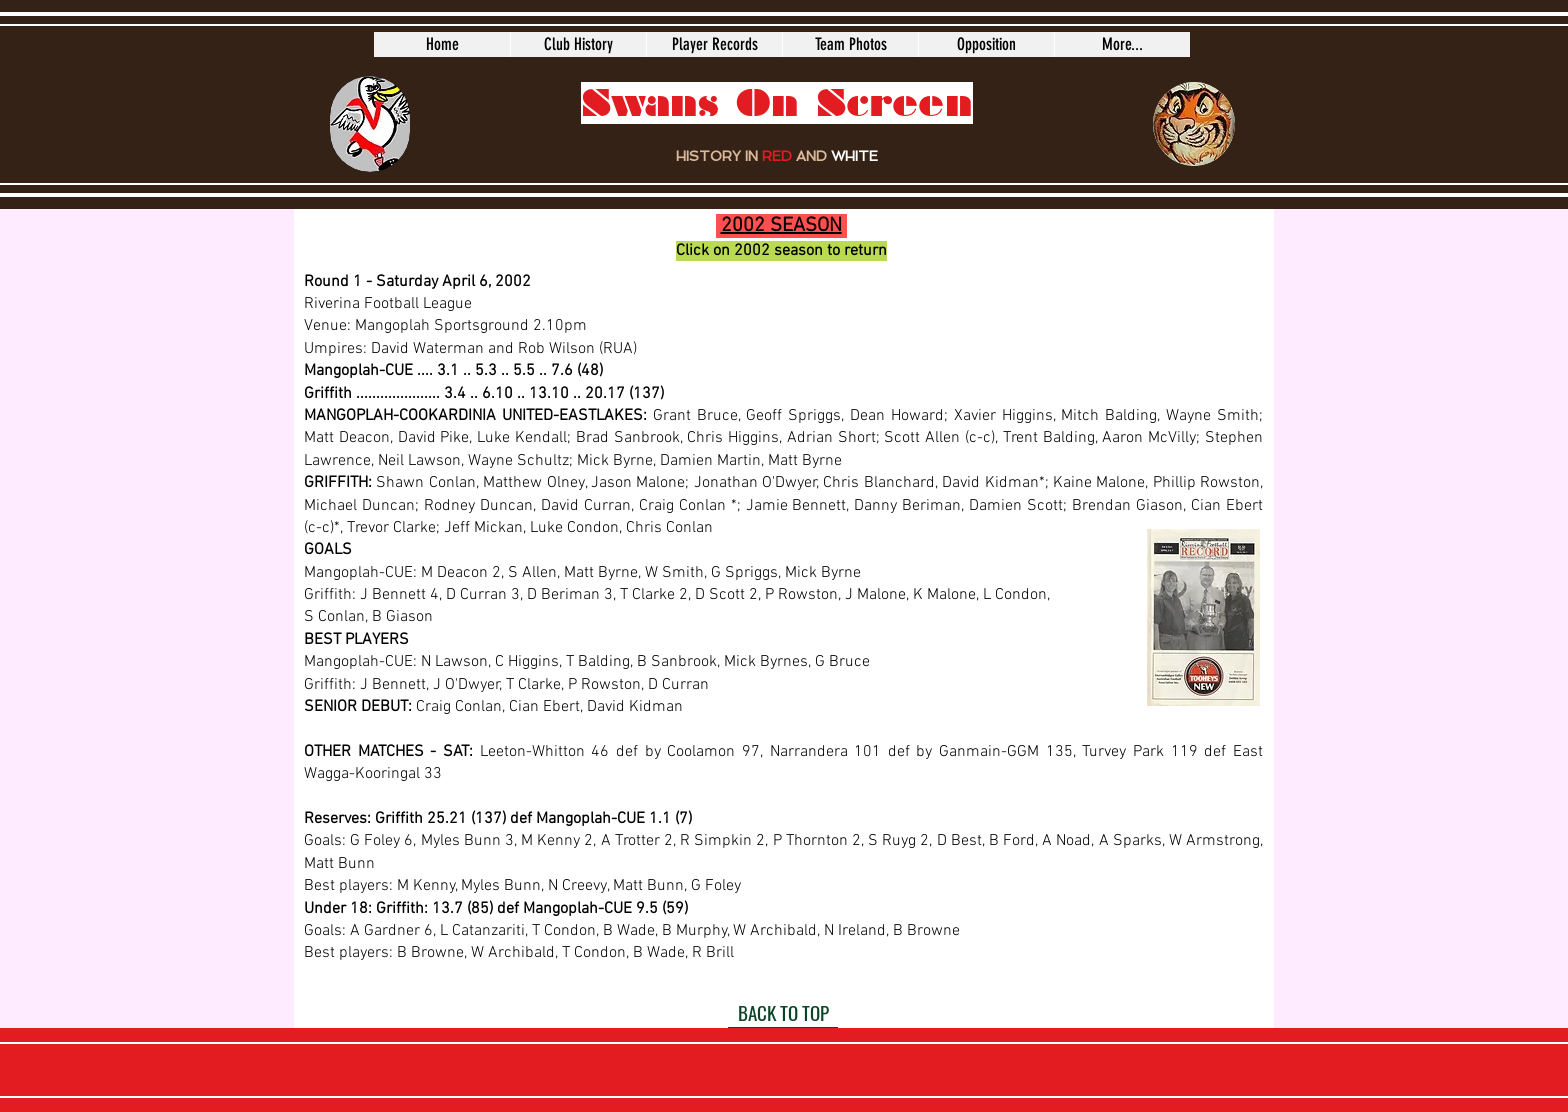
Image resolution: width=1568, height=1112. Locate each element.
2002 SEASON (781, 226)
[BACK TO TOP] (783, 1013)
